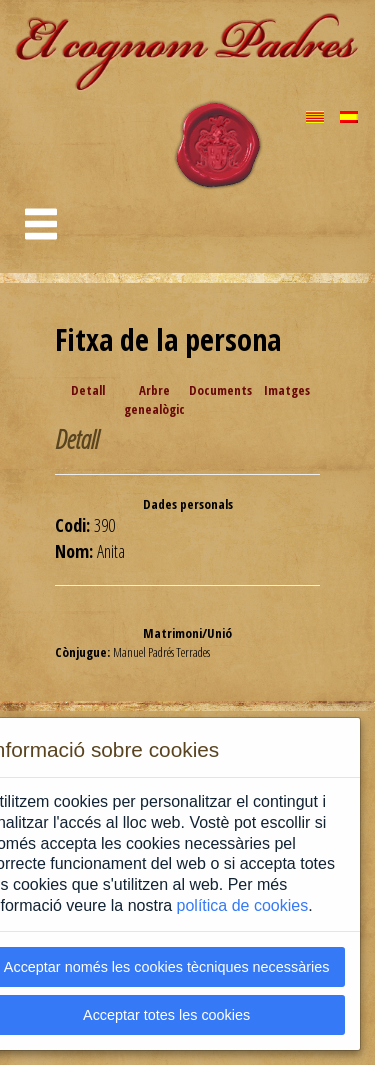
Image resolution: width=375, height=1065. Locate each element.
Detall (88, 390)
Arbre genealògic (154, 399)
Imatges (287, 390)
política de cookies (243, 905)
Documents (220, 390)
